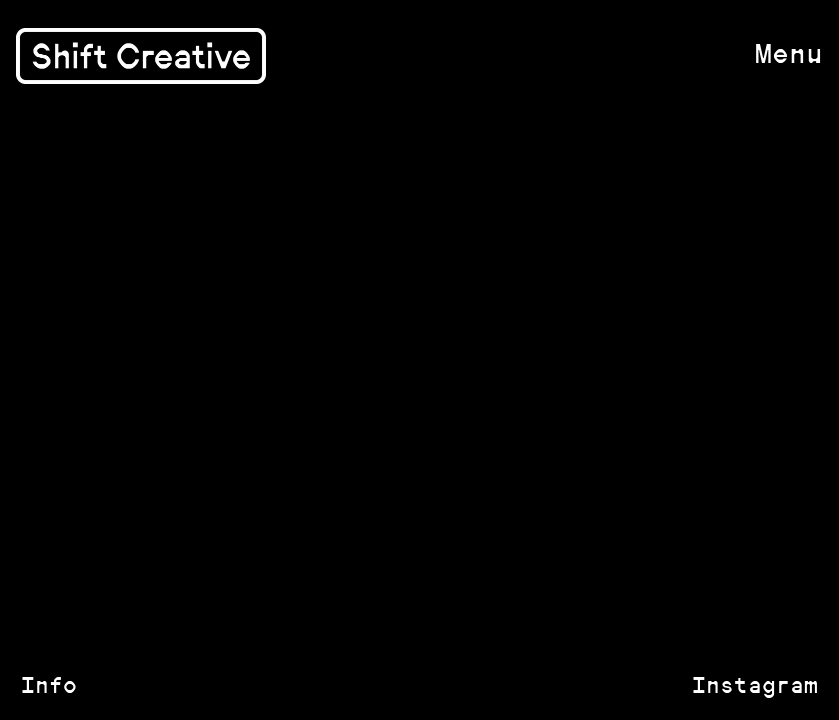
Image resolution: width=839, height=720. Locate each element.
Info (49, 685)
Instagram (755, 685)
